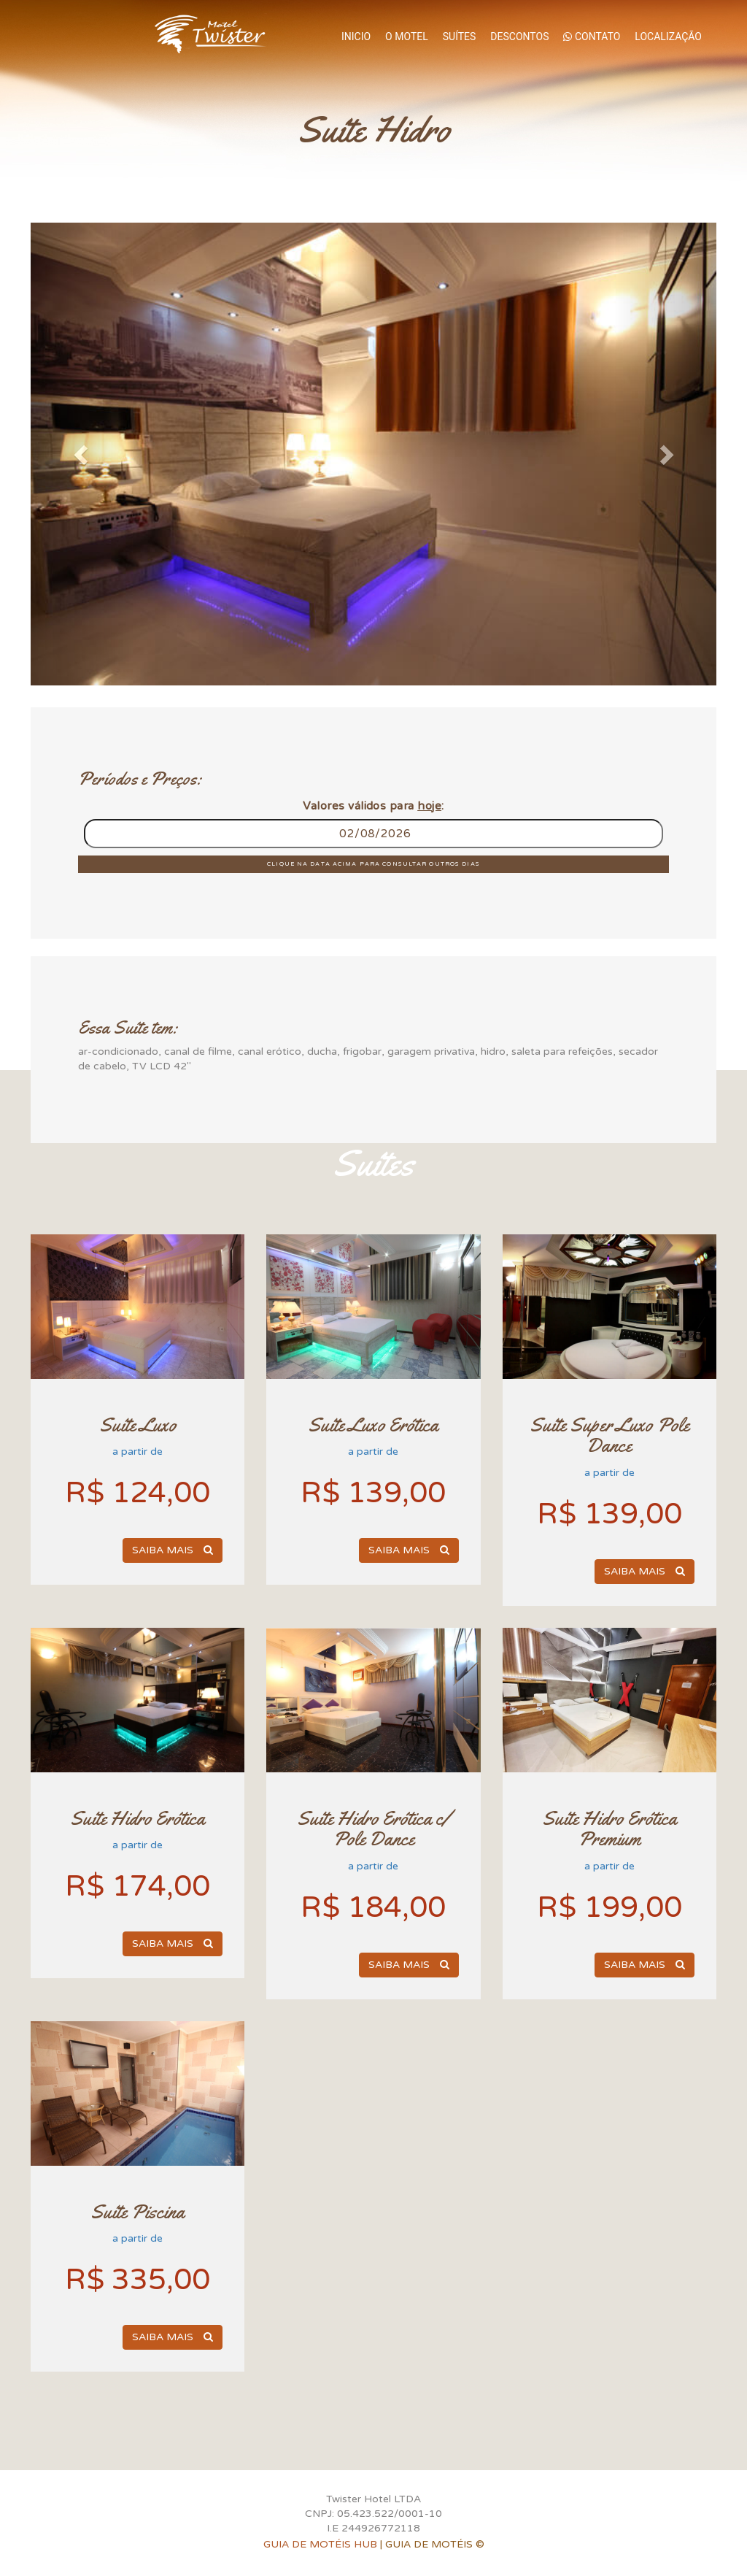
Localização (668, 36)
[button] (82, 454)
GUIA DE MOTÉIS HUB (320, 2544)
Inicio (356, 36)
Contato (591, 36)
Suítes (459, 36)
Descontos (519, 36)
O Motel (406, 36)
